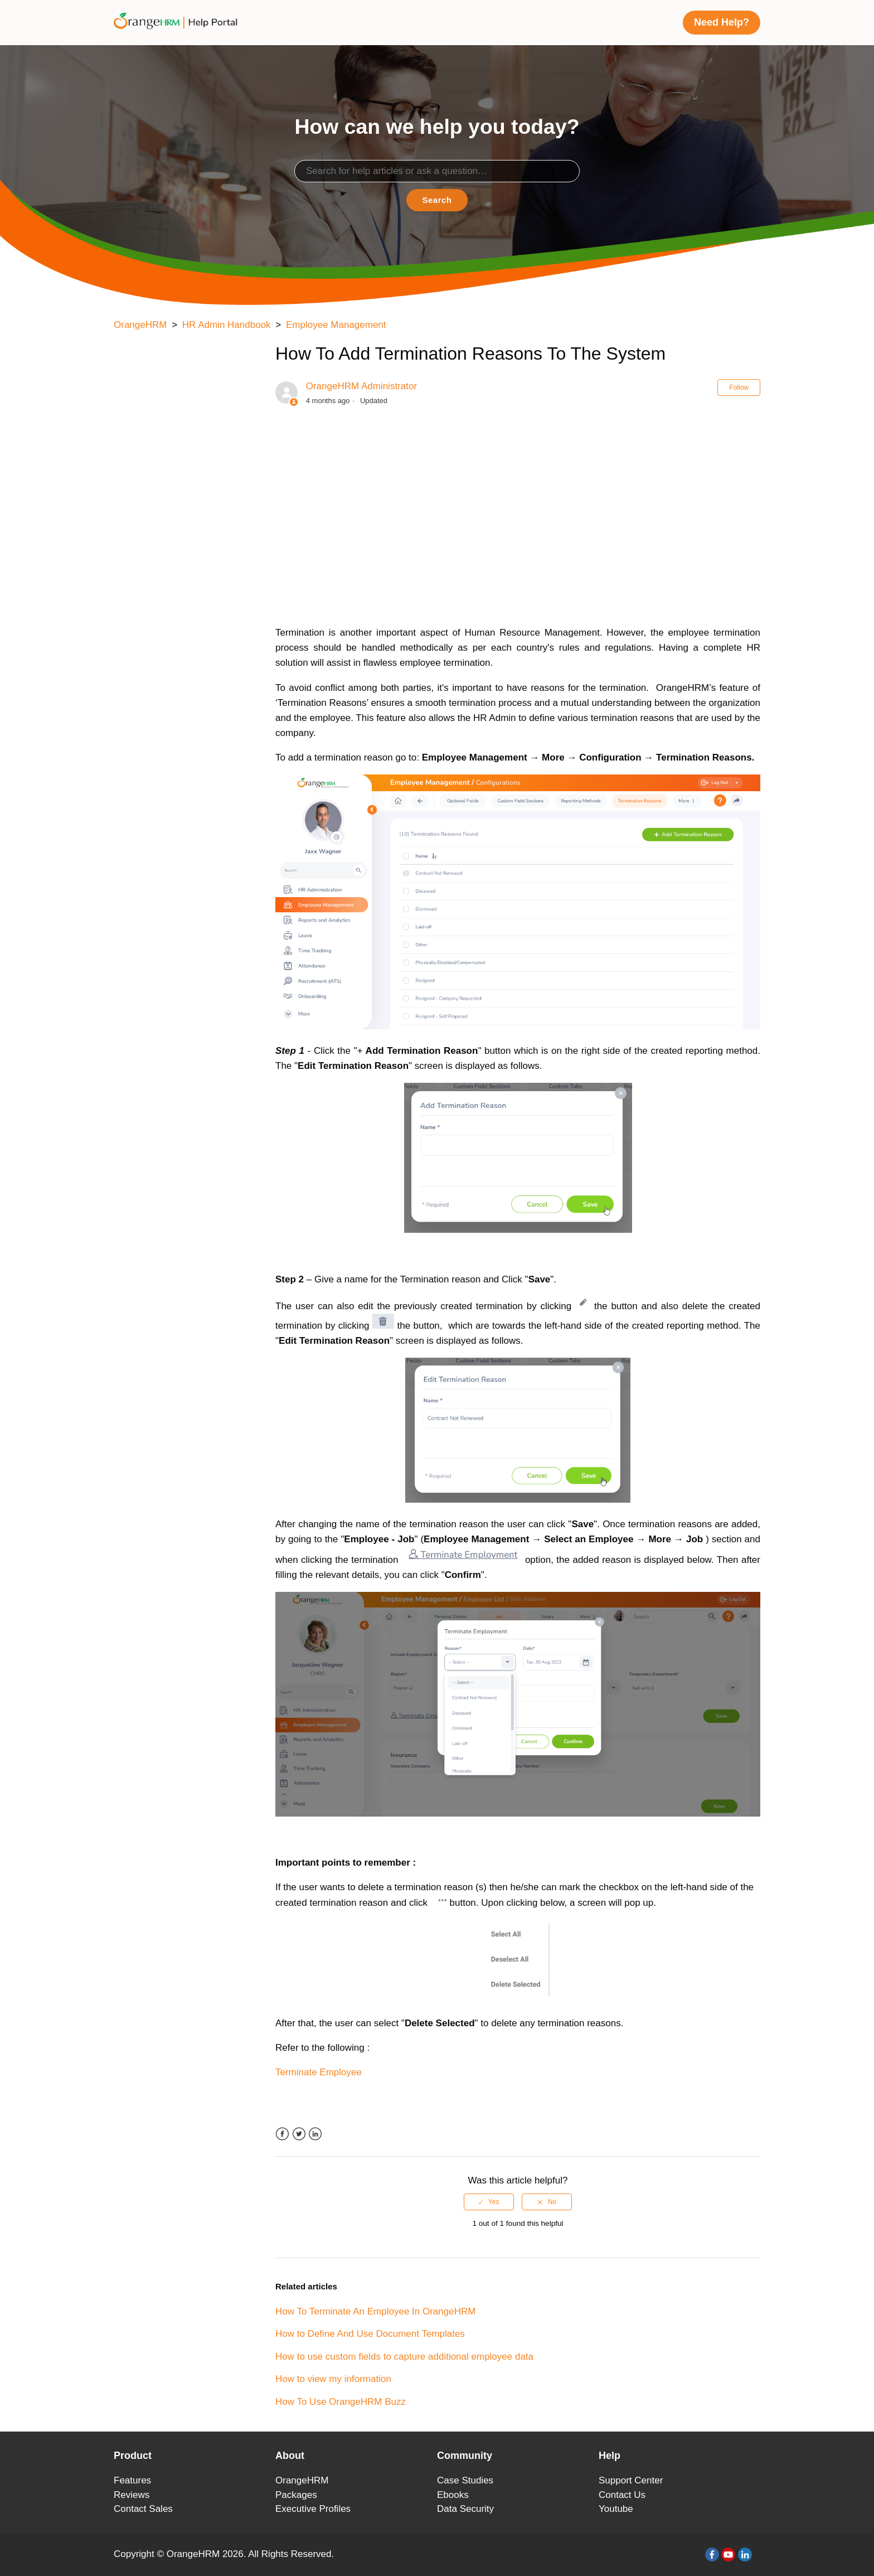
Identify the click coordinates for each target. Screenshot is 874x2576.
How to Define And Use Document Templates (370, 2333)
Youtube (616, 2509)
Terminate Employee (318, 2072)
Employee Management (336, 324)
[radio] (489, 2202)
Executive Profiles (313, 2509)
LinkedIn (315, 2134)
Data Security (465, 2509)
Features (132, 2480)
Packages (296, 2495)
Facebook (282, 2134)
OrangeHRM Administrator (361, 386)
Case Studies (465, 2480)
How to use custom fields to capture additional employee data (404, 2356)
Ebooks (453, 2495)
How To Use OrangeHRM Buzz (340, 2401)
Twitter (299, 2134)
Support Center (631, 2480)
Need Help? (721, 22)
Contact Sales (143, 2509)
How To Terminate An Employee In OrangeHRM (375, 2311)
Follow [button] (739, 387)
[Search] (437, 171)
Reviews (131, 2495)
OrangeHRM (140, 324)
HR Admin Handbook (226, 324)
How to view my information (333, 2379)
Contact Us (622, 2495)
